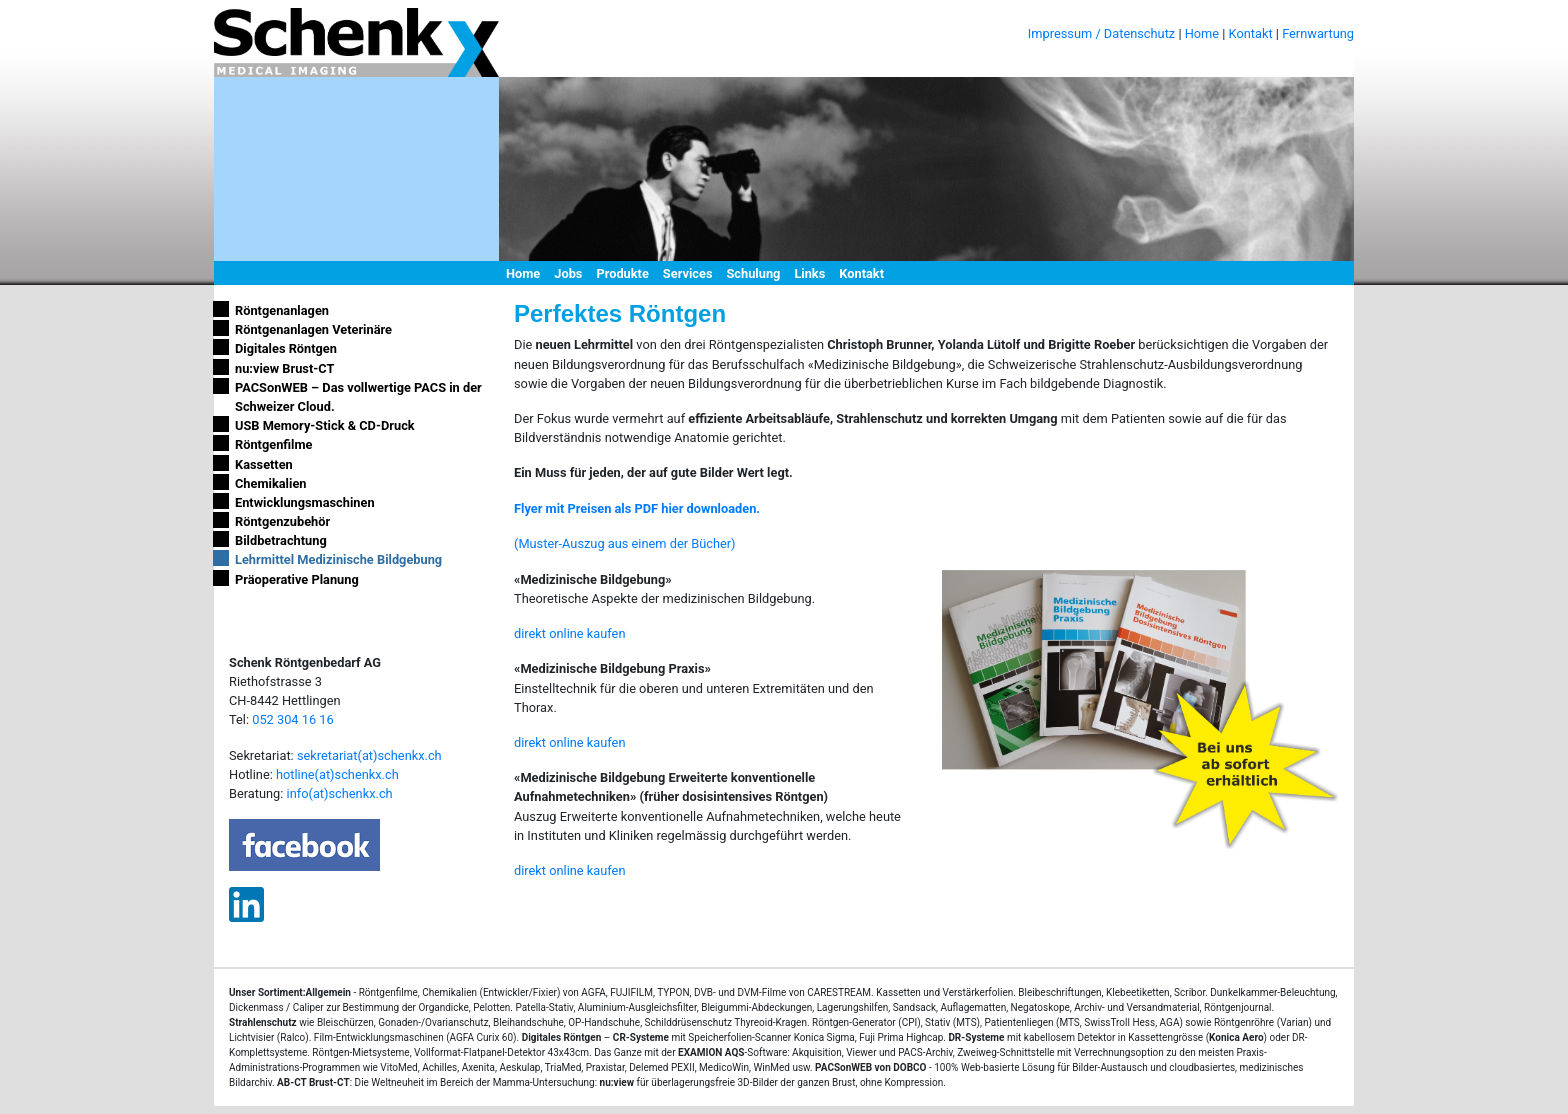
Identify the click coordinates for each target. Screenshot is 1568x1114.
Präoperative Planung (297, 579)
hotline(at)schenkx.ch (337, 774)
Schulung (753, 273)
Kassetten (264, 464)
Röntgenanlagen (282, 310)
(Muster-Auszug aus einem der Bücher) (625, 543)
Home (1202, 33)
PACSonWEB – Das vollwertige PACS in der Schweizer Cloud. (358, 397)
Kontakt (1251, 33)
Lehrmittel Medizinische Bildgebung (338, 559)
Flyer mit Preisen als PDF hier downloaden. (637, 508)
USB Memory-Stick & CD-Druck (325, 425)
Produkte (622, 273)
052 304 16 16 (292, 719)
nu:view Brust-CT (284, 368)
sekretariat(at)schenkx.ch (369, 755)
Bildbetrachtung (281, 540)
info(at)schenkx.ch (340, 793)
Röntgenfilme (274, 444)
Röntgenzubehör (282, 521)
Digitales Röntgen (286, 348)
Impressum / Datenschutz (1101, 33)
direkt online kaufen (569, 633)
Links (809, 273)
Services (688, 273)
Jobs (568, 273)
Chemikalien (270, 483)
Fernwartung (1318, 33)
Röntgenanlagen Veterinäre (313, 329)
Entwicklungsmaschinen (305, 502)
